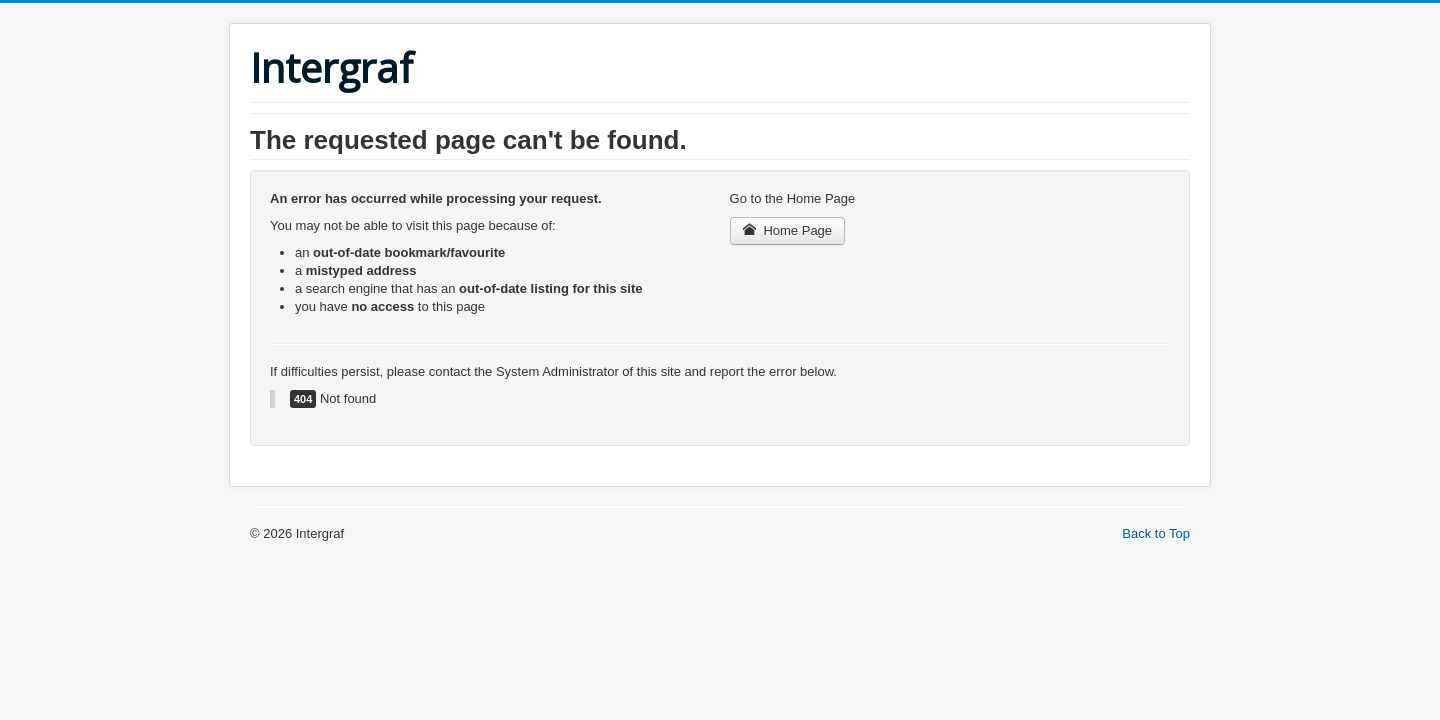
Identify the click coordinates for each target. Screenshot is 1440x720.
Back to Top (1156, 533)
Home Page (788, 230)
